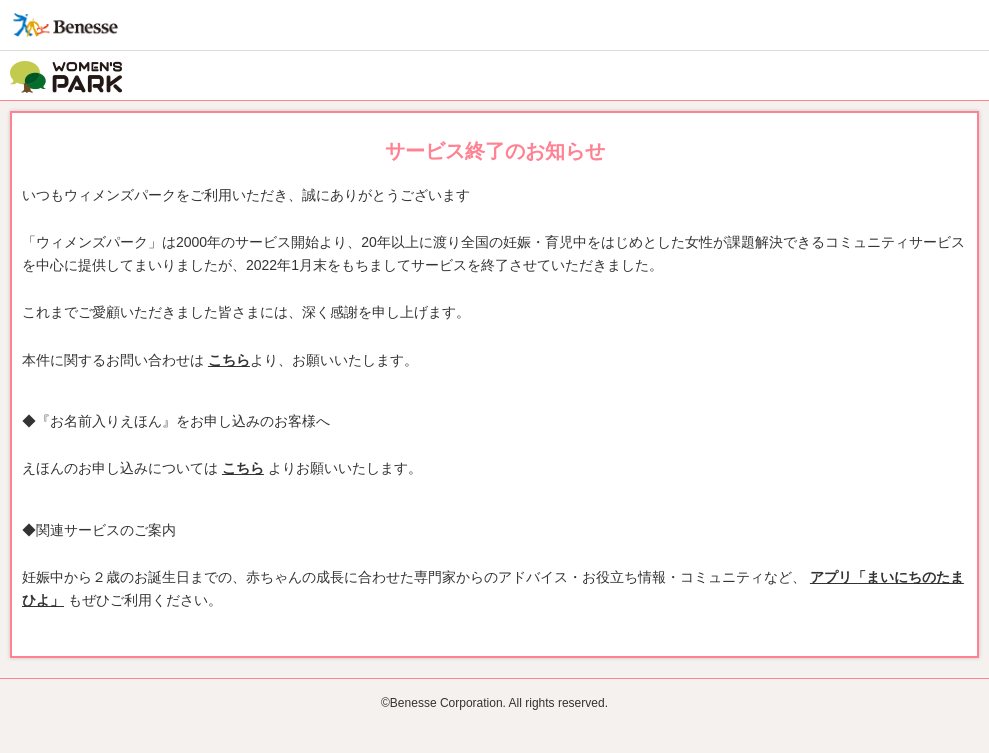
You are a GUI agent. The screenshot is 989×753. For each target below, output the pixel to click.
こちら (229, 360)
